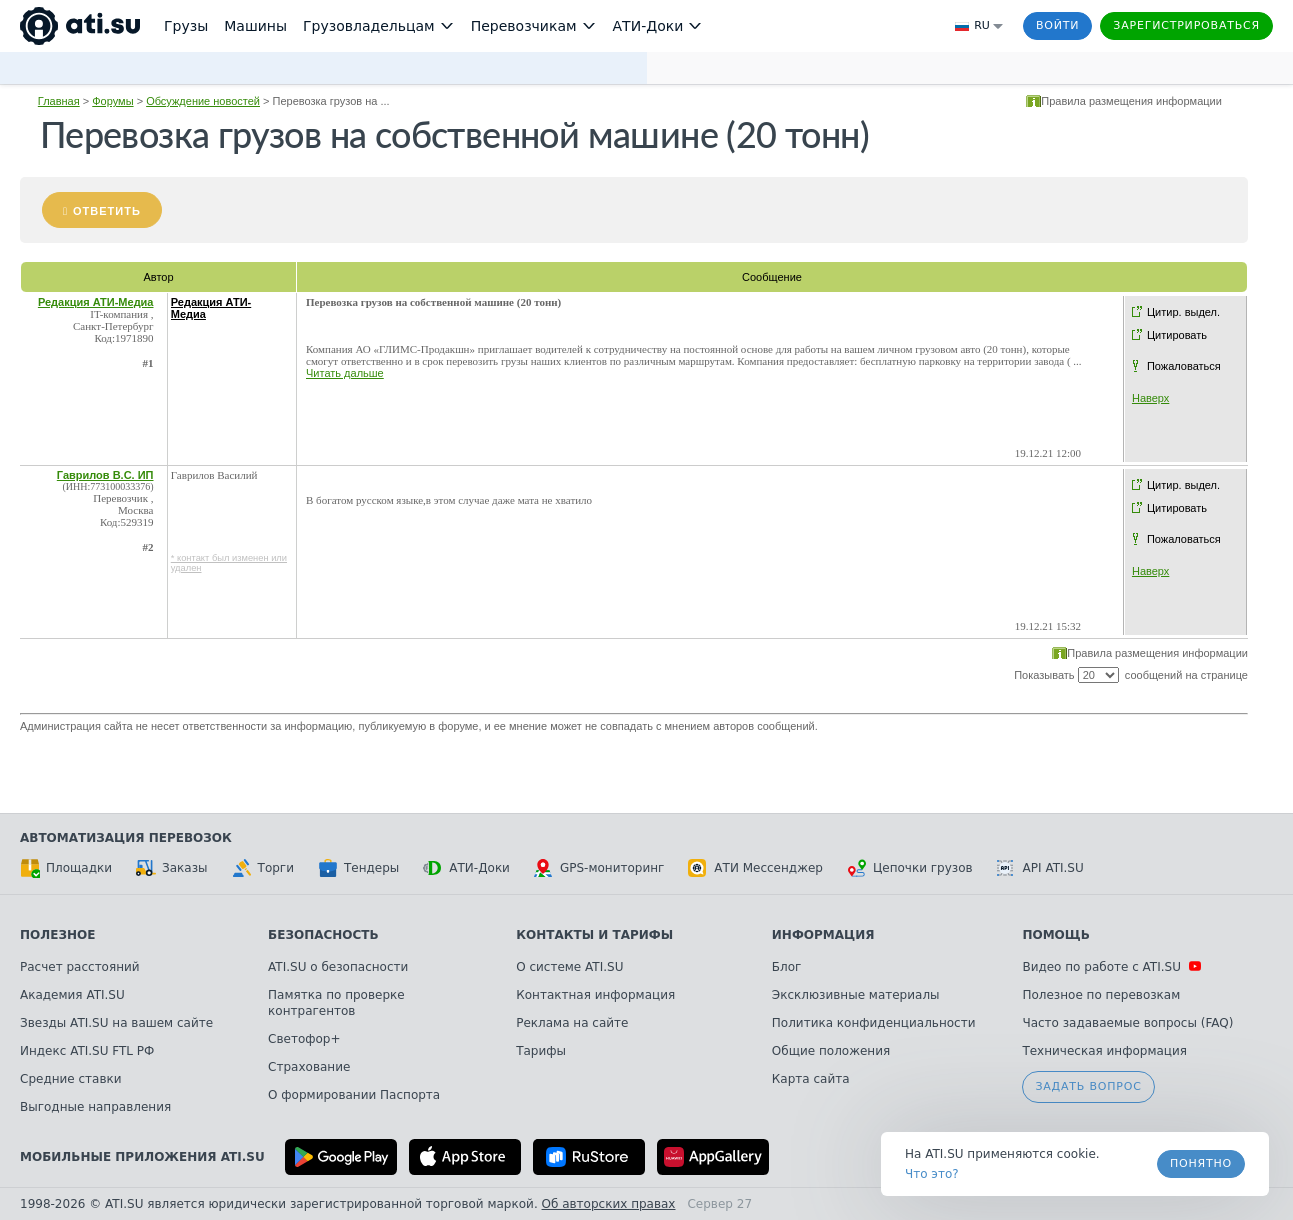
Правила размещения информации (1131, 101)
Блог (787, 967)
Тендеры (358, 868)
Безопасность (323, 935)
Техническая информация (1104, 1051)
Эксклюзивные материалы (856, 995)
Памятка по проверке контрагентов (336, 1003)
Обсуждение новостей (203, 101)
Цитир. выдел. (1183, 312)
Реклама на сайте (572, 1023)
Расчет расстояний (80, 967)
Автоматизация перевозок (126, 838)
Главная (59, 101)
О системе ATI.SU (569, 967)
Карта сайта (811, 1079)
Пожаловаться (1184, 366)
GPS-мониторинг (599, 868)
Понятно (1201, 1163)
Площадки (66, 868)
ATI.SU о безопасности (338, 967)
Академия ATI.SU (72, 995)
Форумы (112, 101)
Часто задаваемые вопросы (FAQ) (1127, 1023)
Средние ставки (71, 1079)
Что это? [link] (932, 1174)
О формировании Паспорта (354, 1095)
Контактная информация (595, 995)
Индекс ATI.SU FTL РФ (87, 1051)
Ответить (107, 211)
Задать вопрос (1088, 1086)
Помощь (1055, 935)
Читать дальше (345, 373)
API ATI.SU (1040, 868)
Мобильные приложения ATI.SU (142, 1157)
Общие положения (831, 1051)
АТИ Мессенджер (755, 868)
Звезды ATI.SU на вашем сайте (116, 1023)
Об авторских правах (609, 1204)
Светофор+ (304, 1039)
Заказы (172, 868)
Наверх (1150, 398)
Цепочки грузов (910, 868)
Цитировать (1177, 335)
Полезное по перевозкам (1101, 995)
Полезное (57, 935)
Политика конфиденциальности (874, 1023)
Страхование (309, 1067)
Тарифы (541, 1051)
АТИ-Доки (466, 868)
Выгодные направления (95, 1107)
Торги (263, 868)
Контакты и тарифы (594, 935)
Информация (823, 935)
